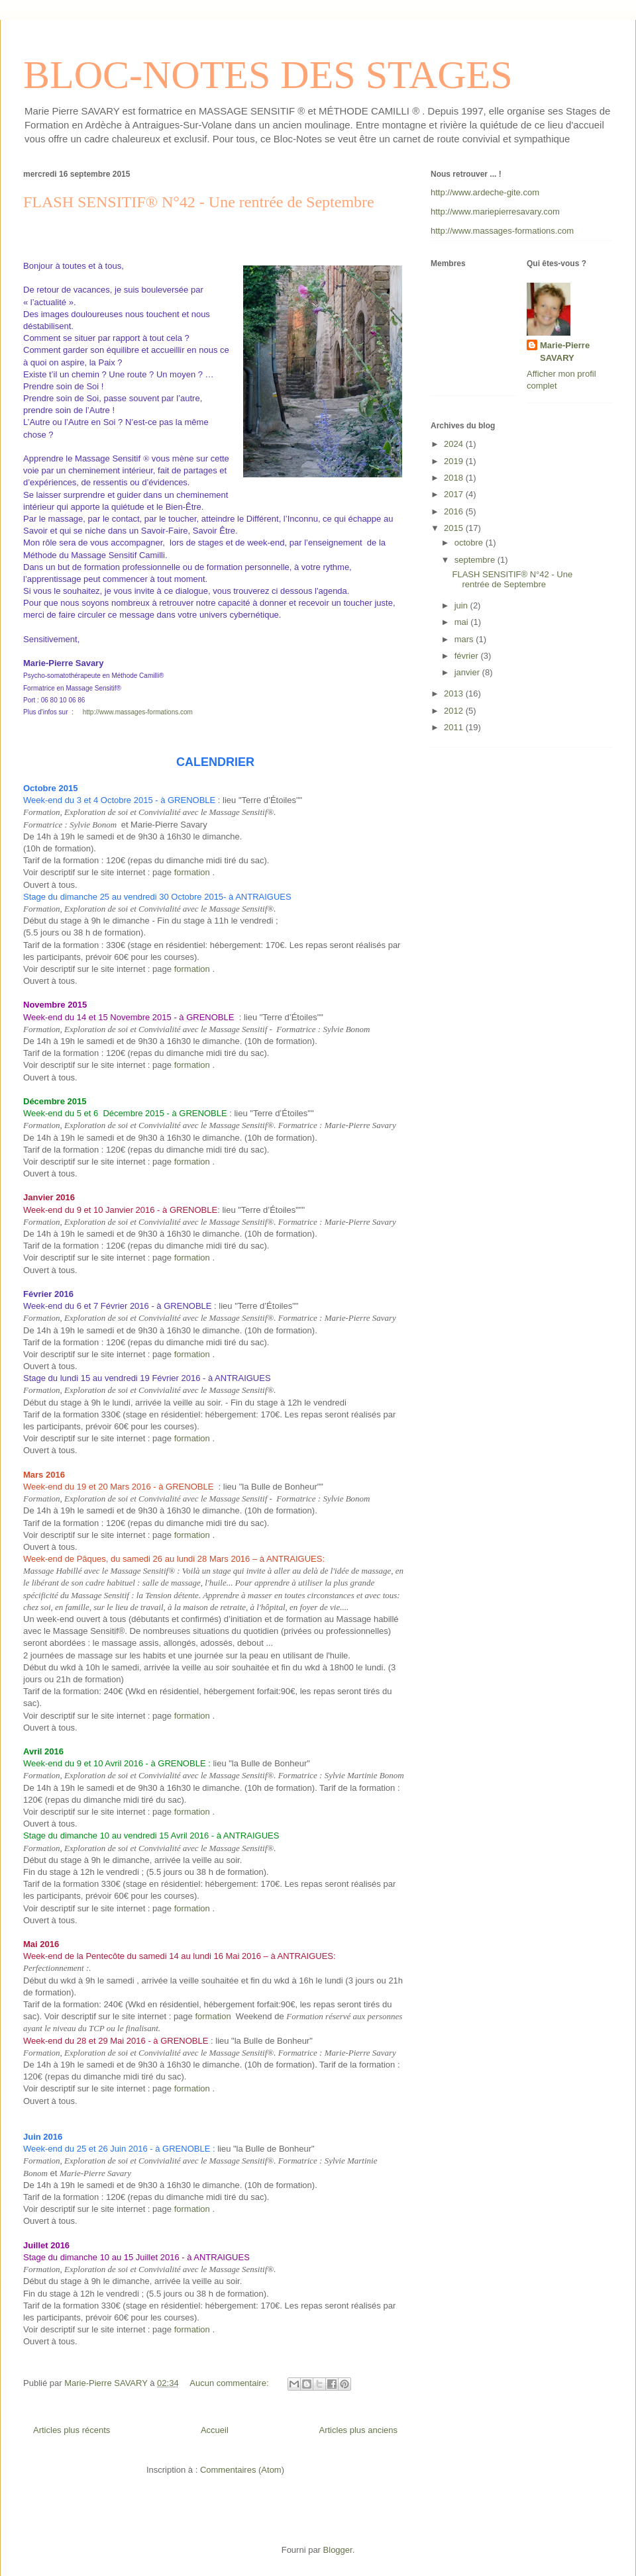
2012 (455, 711)
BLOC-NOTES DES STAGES (268, 75)
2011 (455, 727)
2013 (455, 693)
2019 (455, 461)
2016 (455, 511)
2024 (455, 444)
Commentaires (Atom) (242, 2470)
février (467, 656)
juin (462, 605)
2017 (455, 494)
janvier (468, 672)
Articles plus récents (71, 2430)
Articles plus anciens (358, 2430)
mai (462, 622)
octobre (470, 543)
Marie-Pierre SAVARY (565, 351)
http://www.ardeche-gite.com (485, 192)
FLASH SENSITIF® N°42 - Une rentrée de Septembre (198, 202)
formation (192, 872)
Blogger (337, 2550)
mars (465, 639)
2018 (455, 478)
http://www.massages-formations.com (138, 712)
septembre (476, 560)
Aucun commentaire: (230, 2383)
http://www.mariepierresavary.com (495, 211)
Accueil (215, 2430)
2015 (455, 528)
